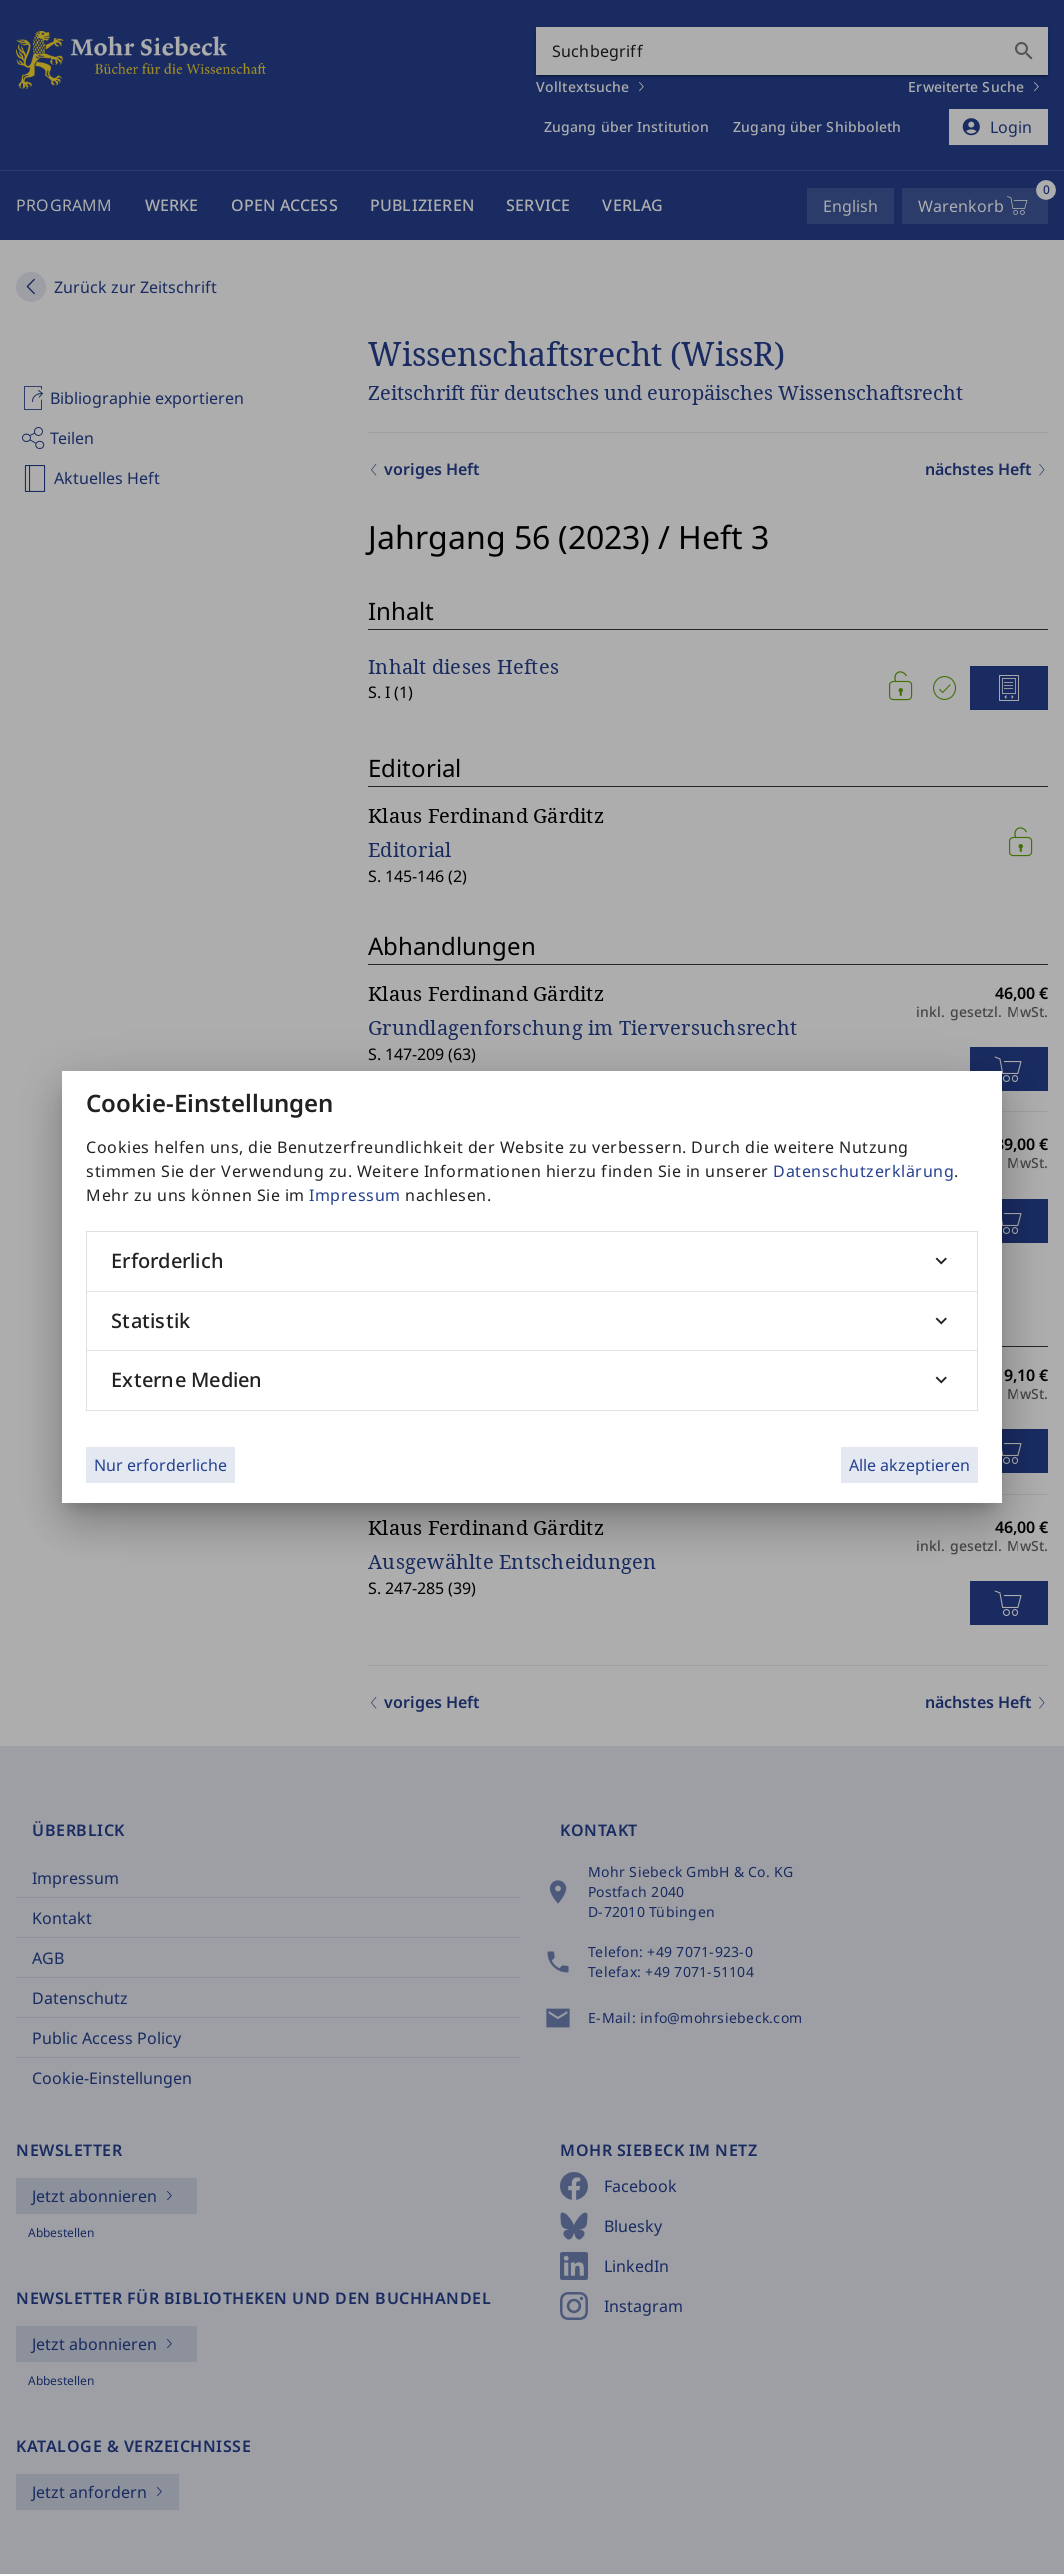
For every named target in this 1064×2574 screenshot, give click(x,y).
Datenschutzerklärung (863, 1171)
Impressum (355, 1195)
